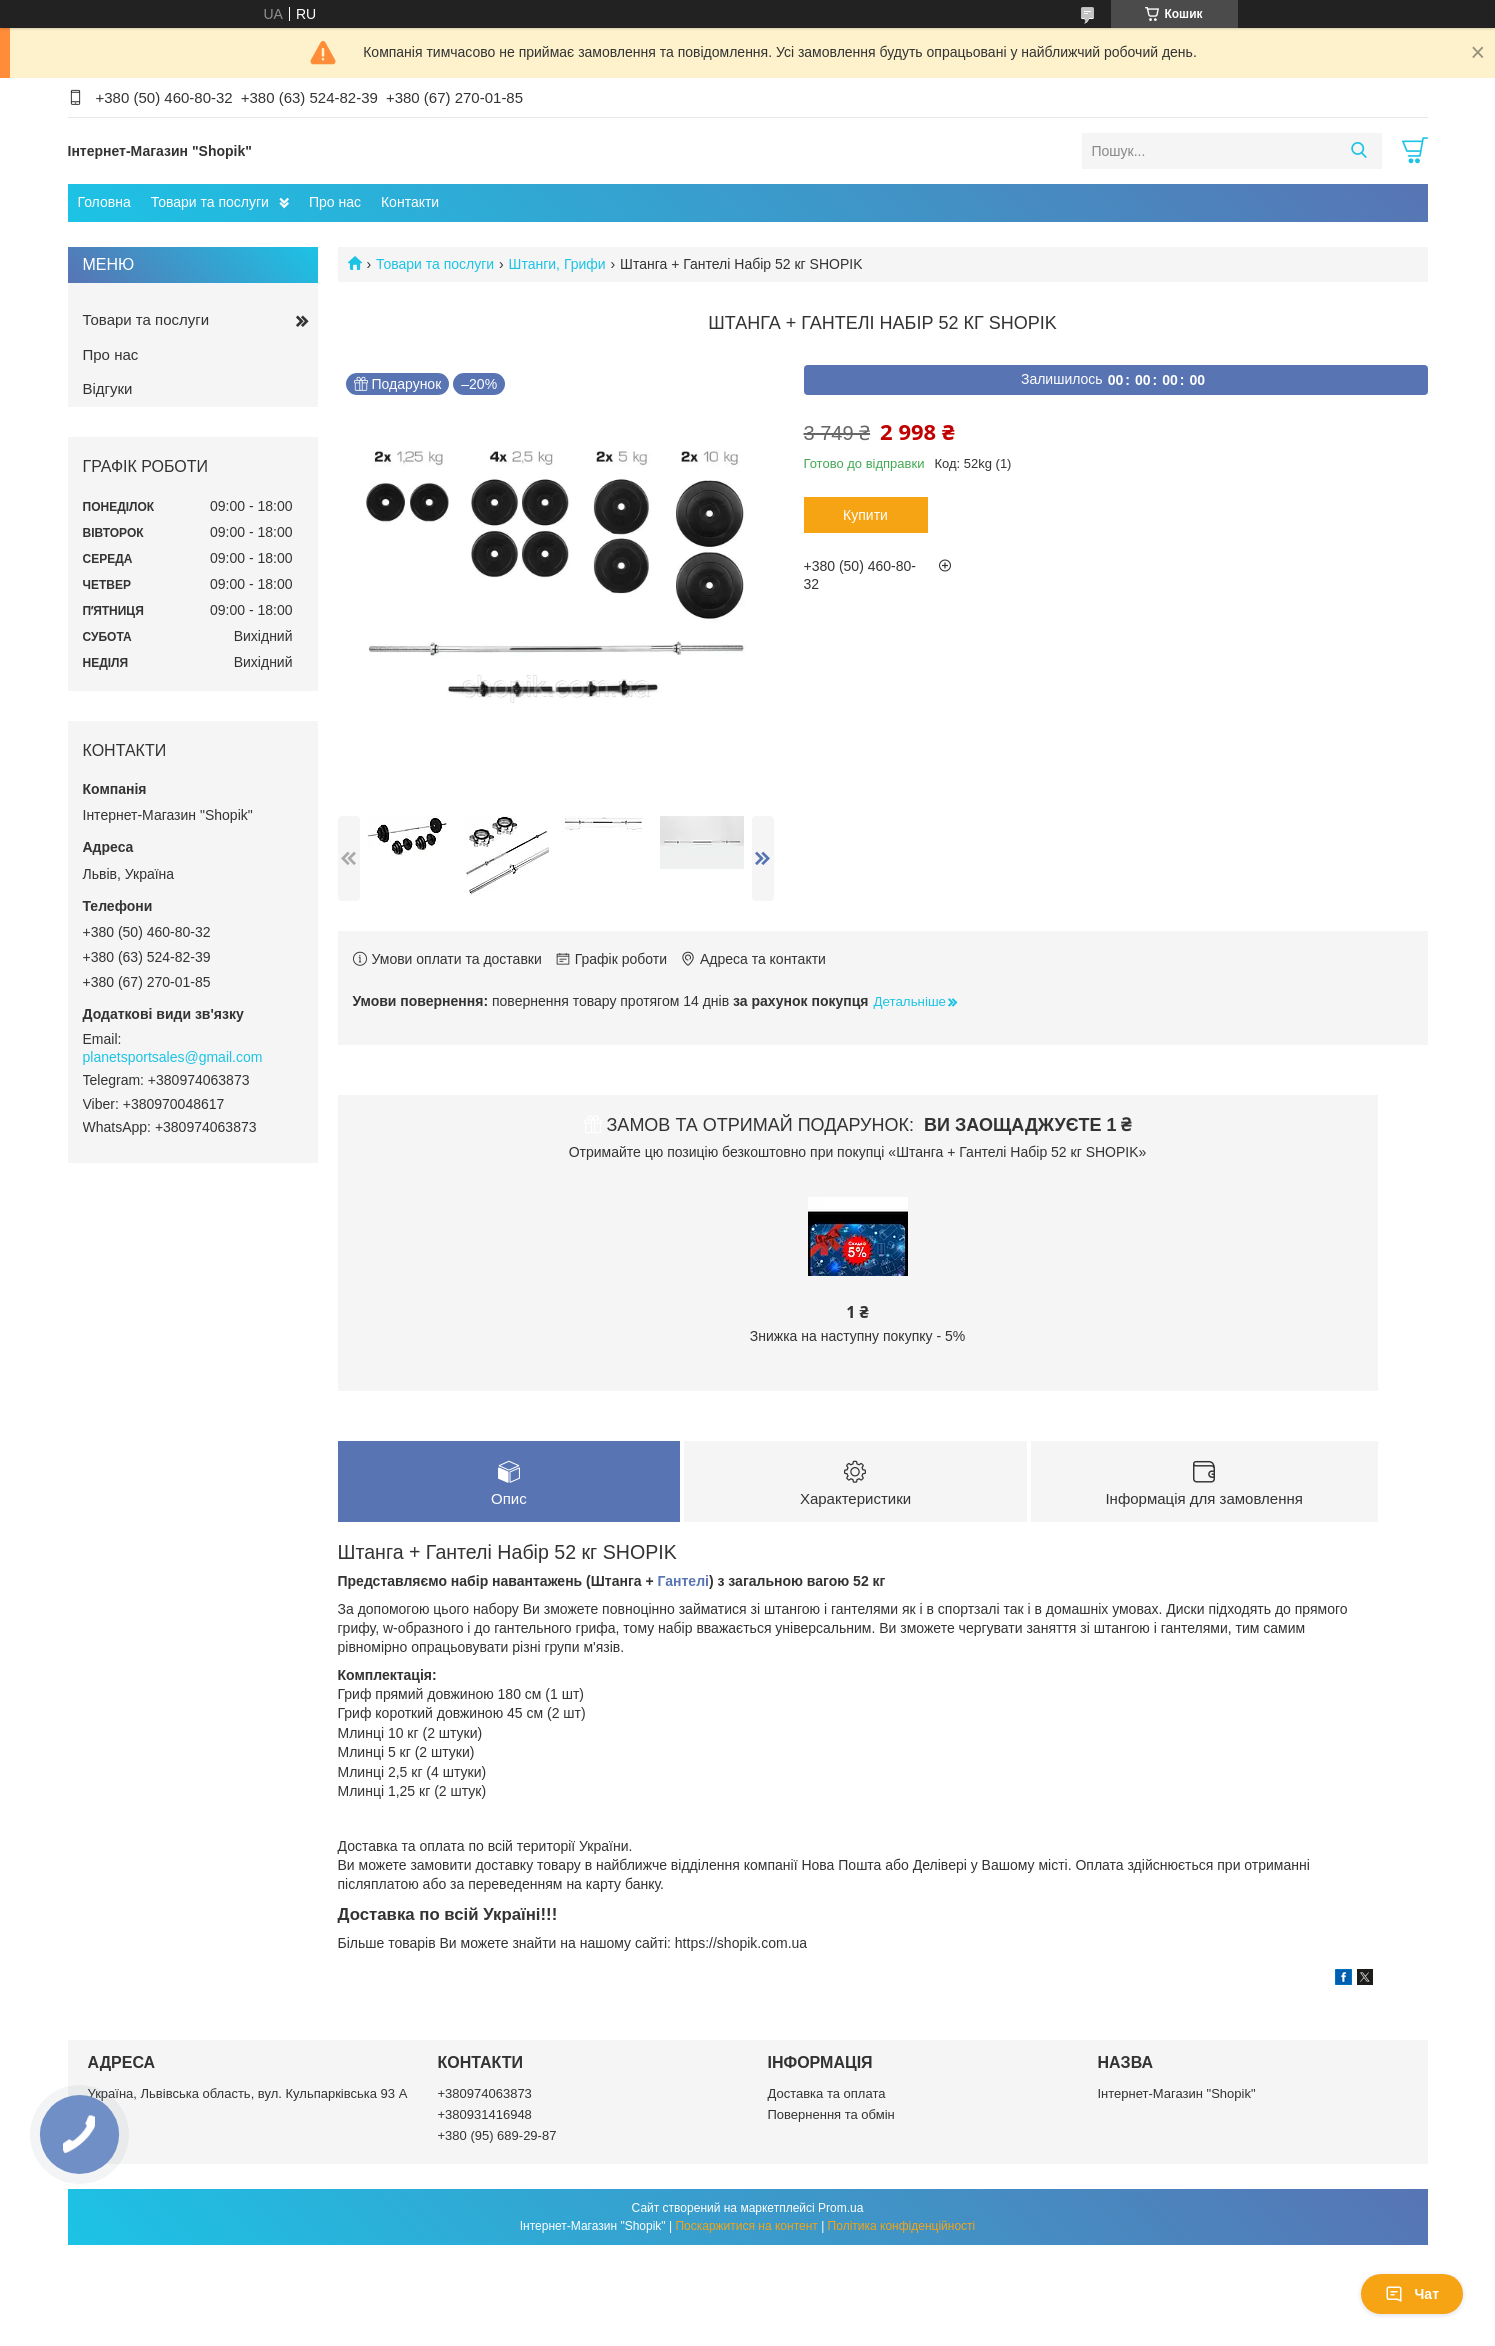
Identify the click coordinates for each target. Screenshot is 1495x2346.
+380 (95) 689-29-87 (497, 2135)
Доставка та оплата (827, 2093)
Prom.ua (840, 2208)
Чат (1412, 2294)
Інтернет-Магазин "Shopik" (1177, 2093)
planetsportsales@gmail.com (173, 1057)
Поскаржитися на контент (746, 2226)
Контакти (410, 202)
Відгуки (108, 388)
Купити (865, 515)
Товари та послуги (210, 202)
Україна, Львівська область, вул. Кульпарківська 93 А (248, 2093)
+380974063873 (485, 2093)
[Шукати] (1359, 151)
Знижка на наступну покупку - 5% (857, 1336)
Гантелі (683, 1581)
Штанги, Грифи (557, 264)
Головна (104, 202)
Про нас (335, 202)
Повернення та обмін (831, 2114)
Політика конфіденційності (902, 2226)
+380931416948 (485, 2114)
